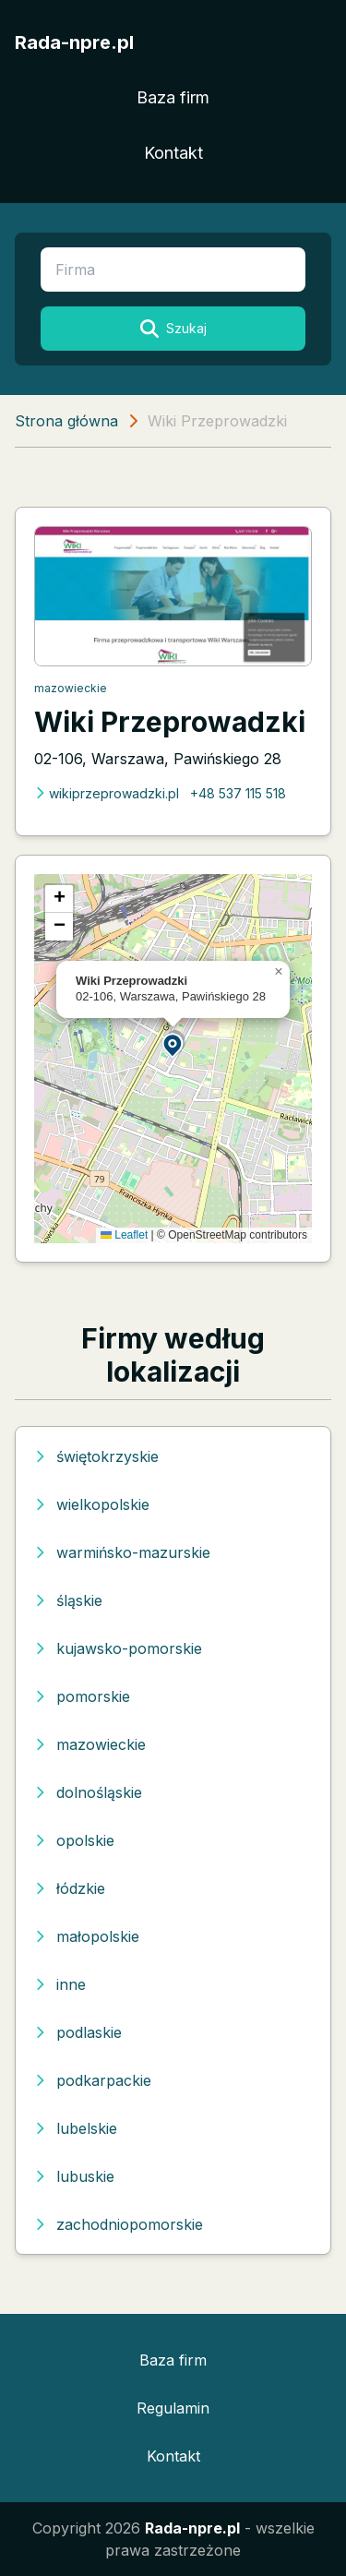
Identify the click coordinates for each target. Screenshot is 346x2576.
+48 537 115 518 (238, 793)
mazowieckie (70, 688)
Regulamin (173, 2408)
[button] (173, 1044)
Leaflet (124, 1234)
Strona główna (66, 421)
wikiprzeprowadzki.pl (106, 793)
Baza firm (173, 97)
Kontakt (173, 152)
